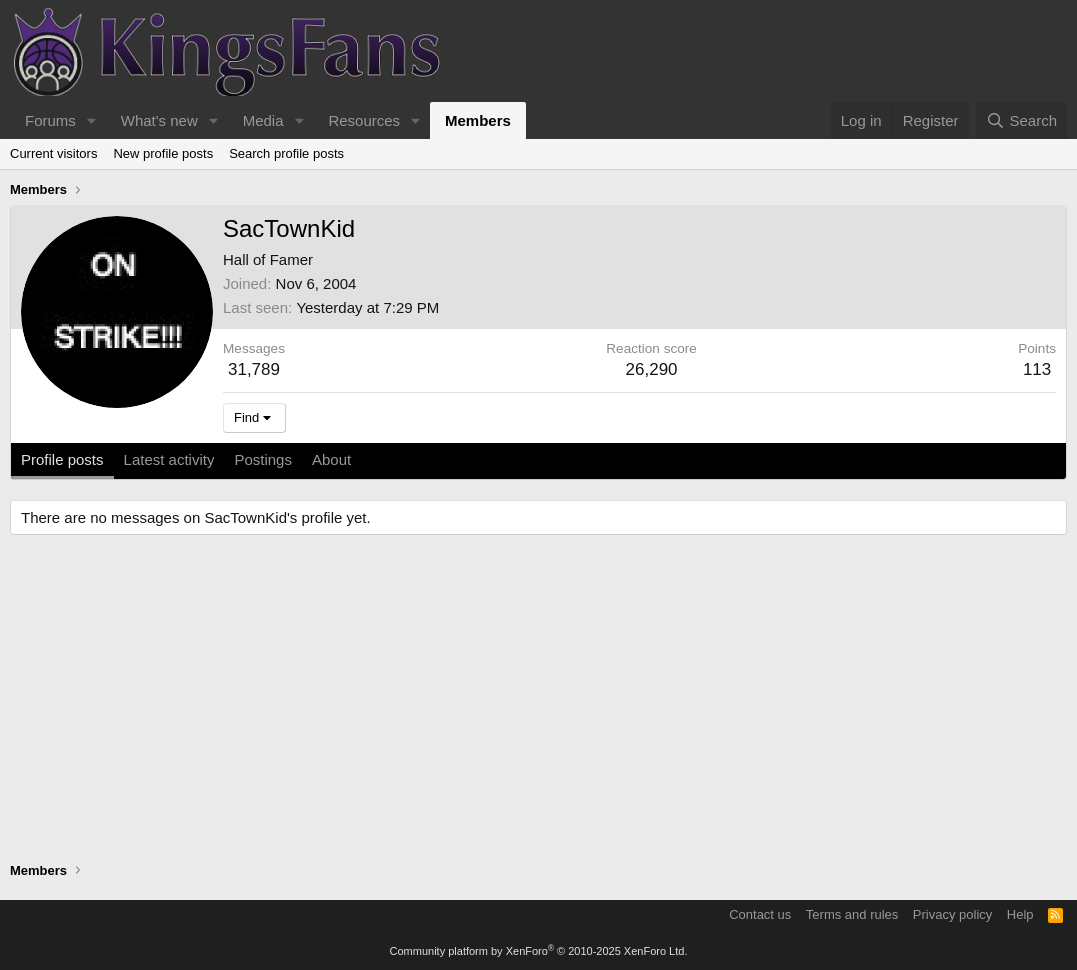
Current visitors (53, 153)
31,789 (254, 369)
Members (478, 120)
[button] (92, 120)
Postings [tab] (263, 459)
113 (1037, 369)
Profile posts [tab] (62, 459)
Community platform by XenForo (539, 951)
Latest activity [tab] (169, 459)
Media (263, 120)
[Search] (1021, 120)
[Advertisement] (538, 701)
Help (1020, 914)
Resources (364, 120)
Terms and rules (852, 914)
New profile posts (163, 153)
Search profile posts (286, 153)
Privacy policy (952, 914)
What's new (159, 120)
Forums (50, 120)
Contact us (760, 914)
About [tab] (331, 459)
